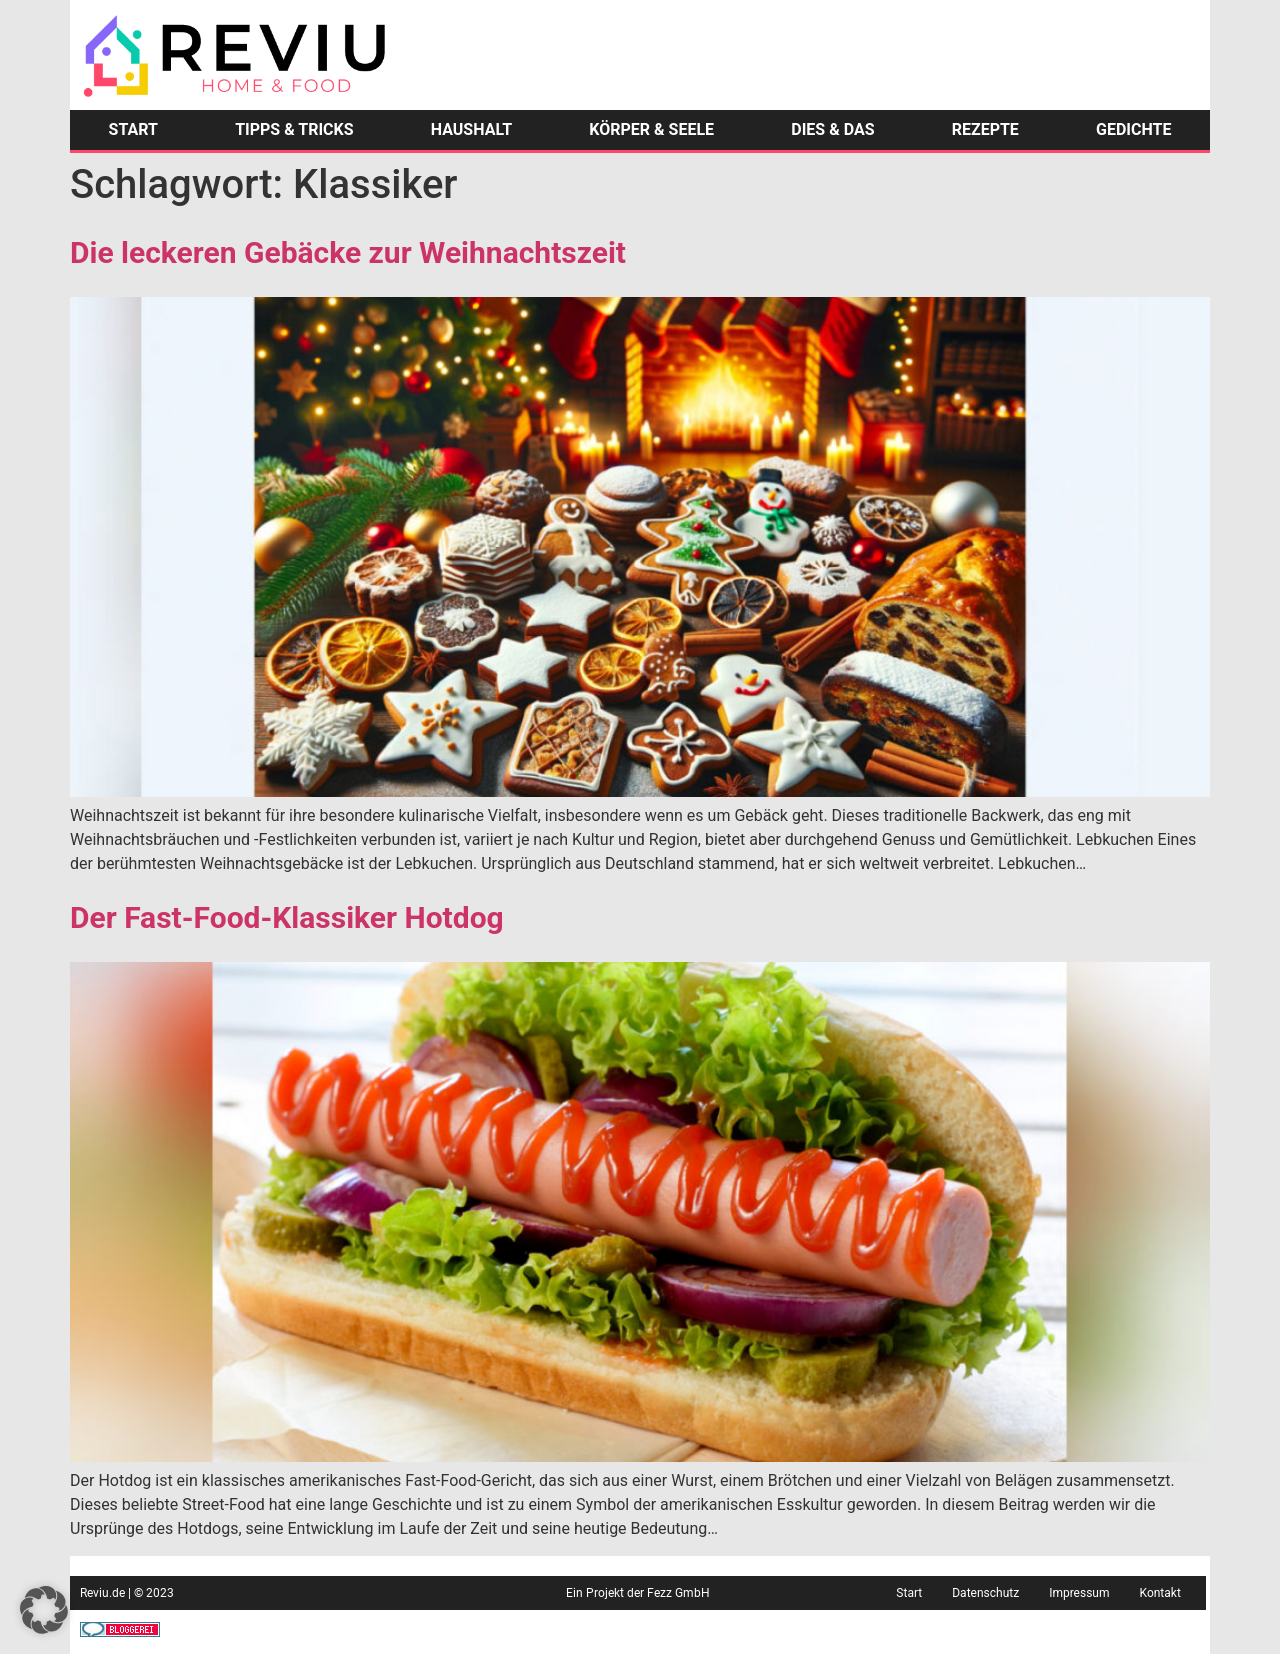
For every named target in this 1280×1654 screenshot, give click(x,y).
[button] (44, 1610)
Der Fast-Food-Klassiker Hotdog (287, 917)
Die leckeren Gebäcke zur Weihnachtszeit (348, 252)
